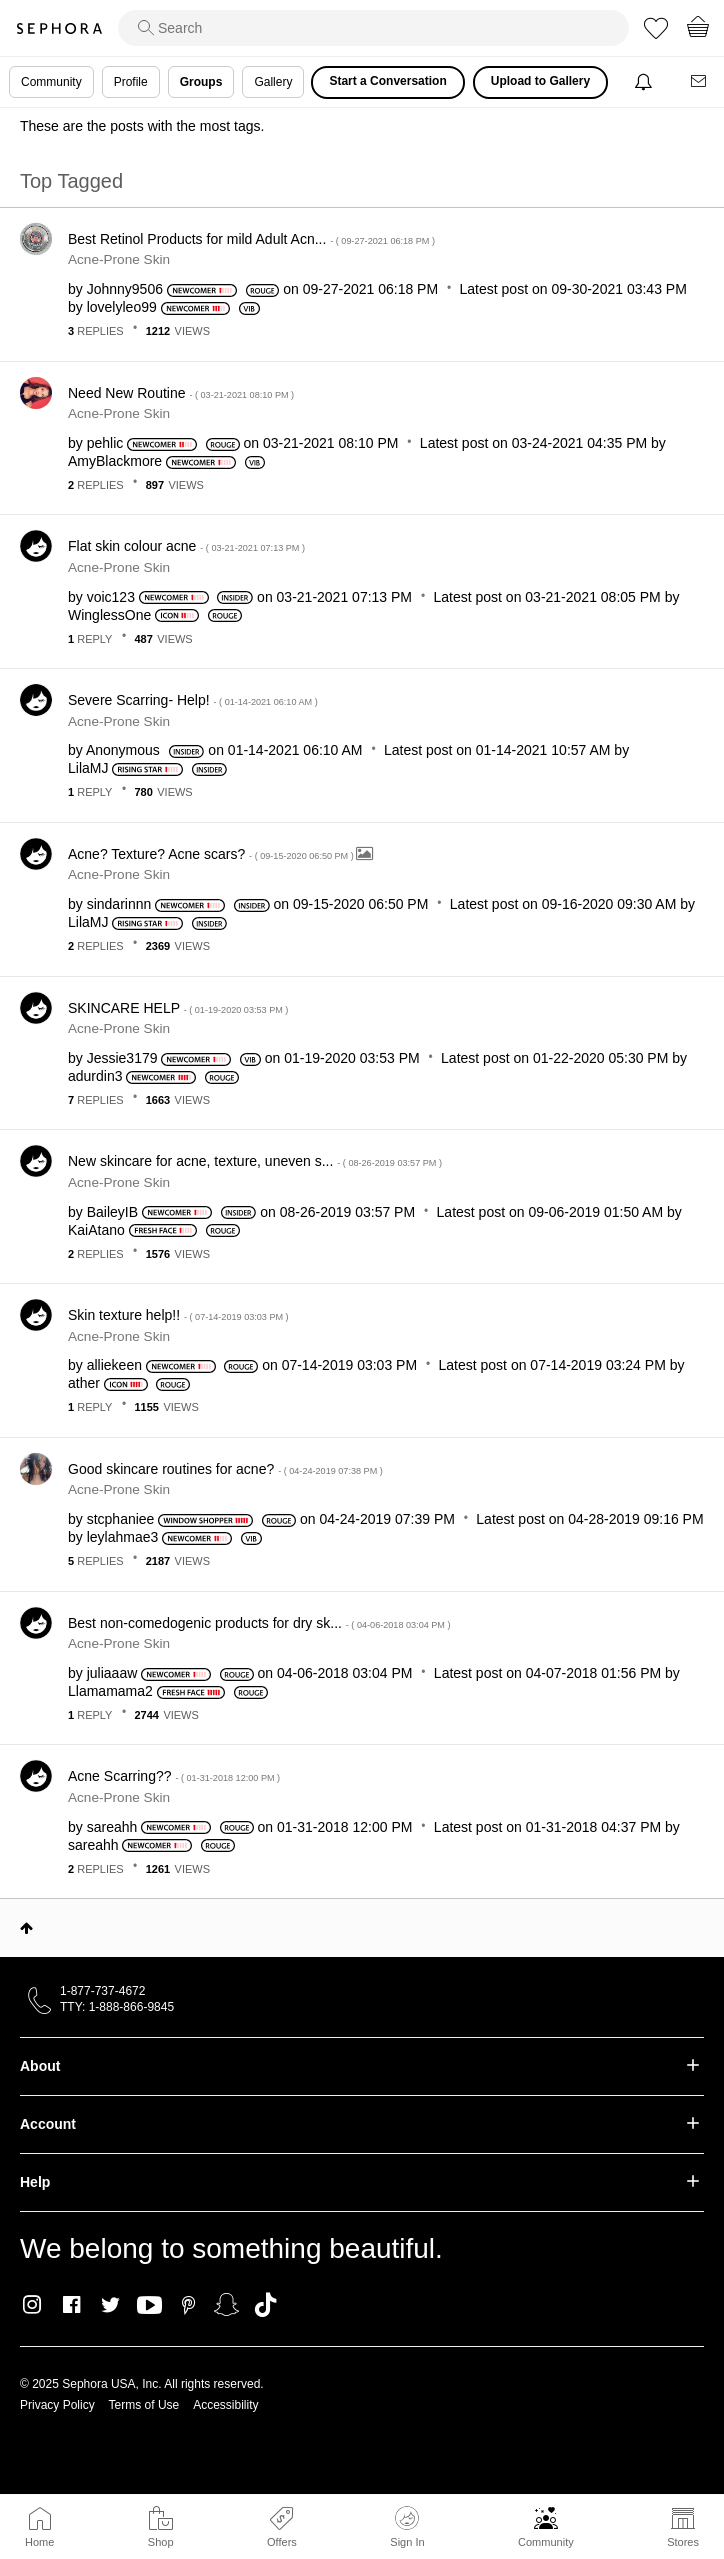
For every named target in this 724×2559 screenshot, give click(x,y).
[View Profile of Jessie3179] (122, 1058)
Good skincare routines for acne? (225, 1469)
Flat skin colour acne (186, 546)
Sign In (407, 2527)
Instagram (32, 2305)
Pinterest (188, 2305)
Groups (201, 82)
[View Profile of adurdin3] (95, 1076)
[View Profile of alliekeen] (114, 1365)
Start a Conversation (387, 81)
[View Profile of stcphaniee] (121, 1519)
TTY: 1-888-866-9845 (117, 2007)
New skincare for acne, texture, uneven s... (255, 1161)
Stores (683, 2542)
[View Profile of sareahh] (112, 1827)
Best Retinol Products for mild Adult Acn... (251, 239)
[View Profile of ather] (84, 1383)
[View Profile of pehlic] (105, 443)
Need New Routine (181, 393)
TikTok (265, 2305)
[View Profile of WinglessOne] (109, 615)
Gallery (273, 82)
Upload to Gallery (540, 81)
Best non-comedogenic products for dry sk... (259, 1623)
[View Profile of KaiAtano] (96, 1230)
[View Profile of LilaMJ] (88, 768)
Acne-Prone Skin (119, 259)
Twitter (110, 2305)
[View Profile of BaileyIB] (112, 1212)
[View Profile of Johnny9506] (125, 289)
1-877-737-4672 (102, 1991)
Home (39, 2542)
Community (546, 2542)
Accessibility (225, 2405)
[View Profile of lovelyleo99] (122, 307)
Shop (161, 2542)
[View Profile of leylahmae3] (123, 1537)
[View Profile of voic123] (111, 597)
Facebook (71, 2305)
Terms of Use (144, 2405)
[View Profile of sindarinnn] (119, 904)
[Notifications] (645, 82)
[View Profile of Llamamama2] (110, 1691)
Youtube (149, 2306)
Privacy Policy (57, 2405)
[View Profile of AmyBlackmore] (115, 461)
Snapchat (226, 2305)
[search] (373, 28)
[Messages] (700, 82)
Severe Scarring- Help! (193, 700)
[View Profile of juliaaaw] (112, 1673)
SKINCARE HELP (178, 1008)
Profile (131, 82)
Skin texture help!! (178, 1315)
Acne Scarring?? (174, 1776)
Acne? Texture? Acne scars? (212, 854)
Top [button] (26, 1928)
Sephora (59, 28)
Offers (282, 2542)
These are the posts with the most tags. (142, 126)
